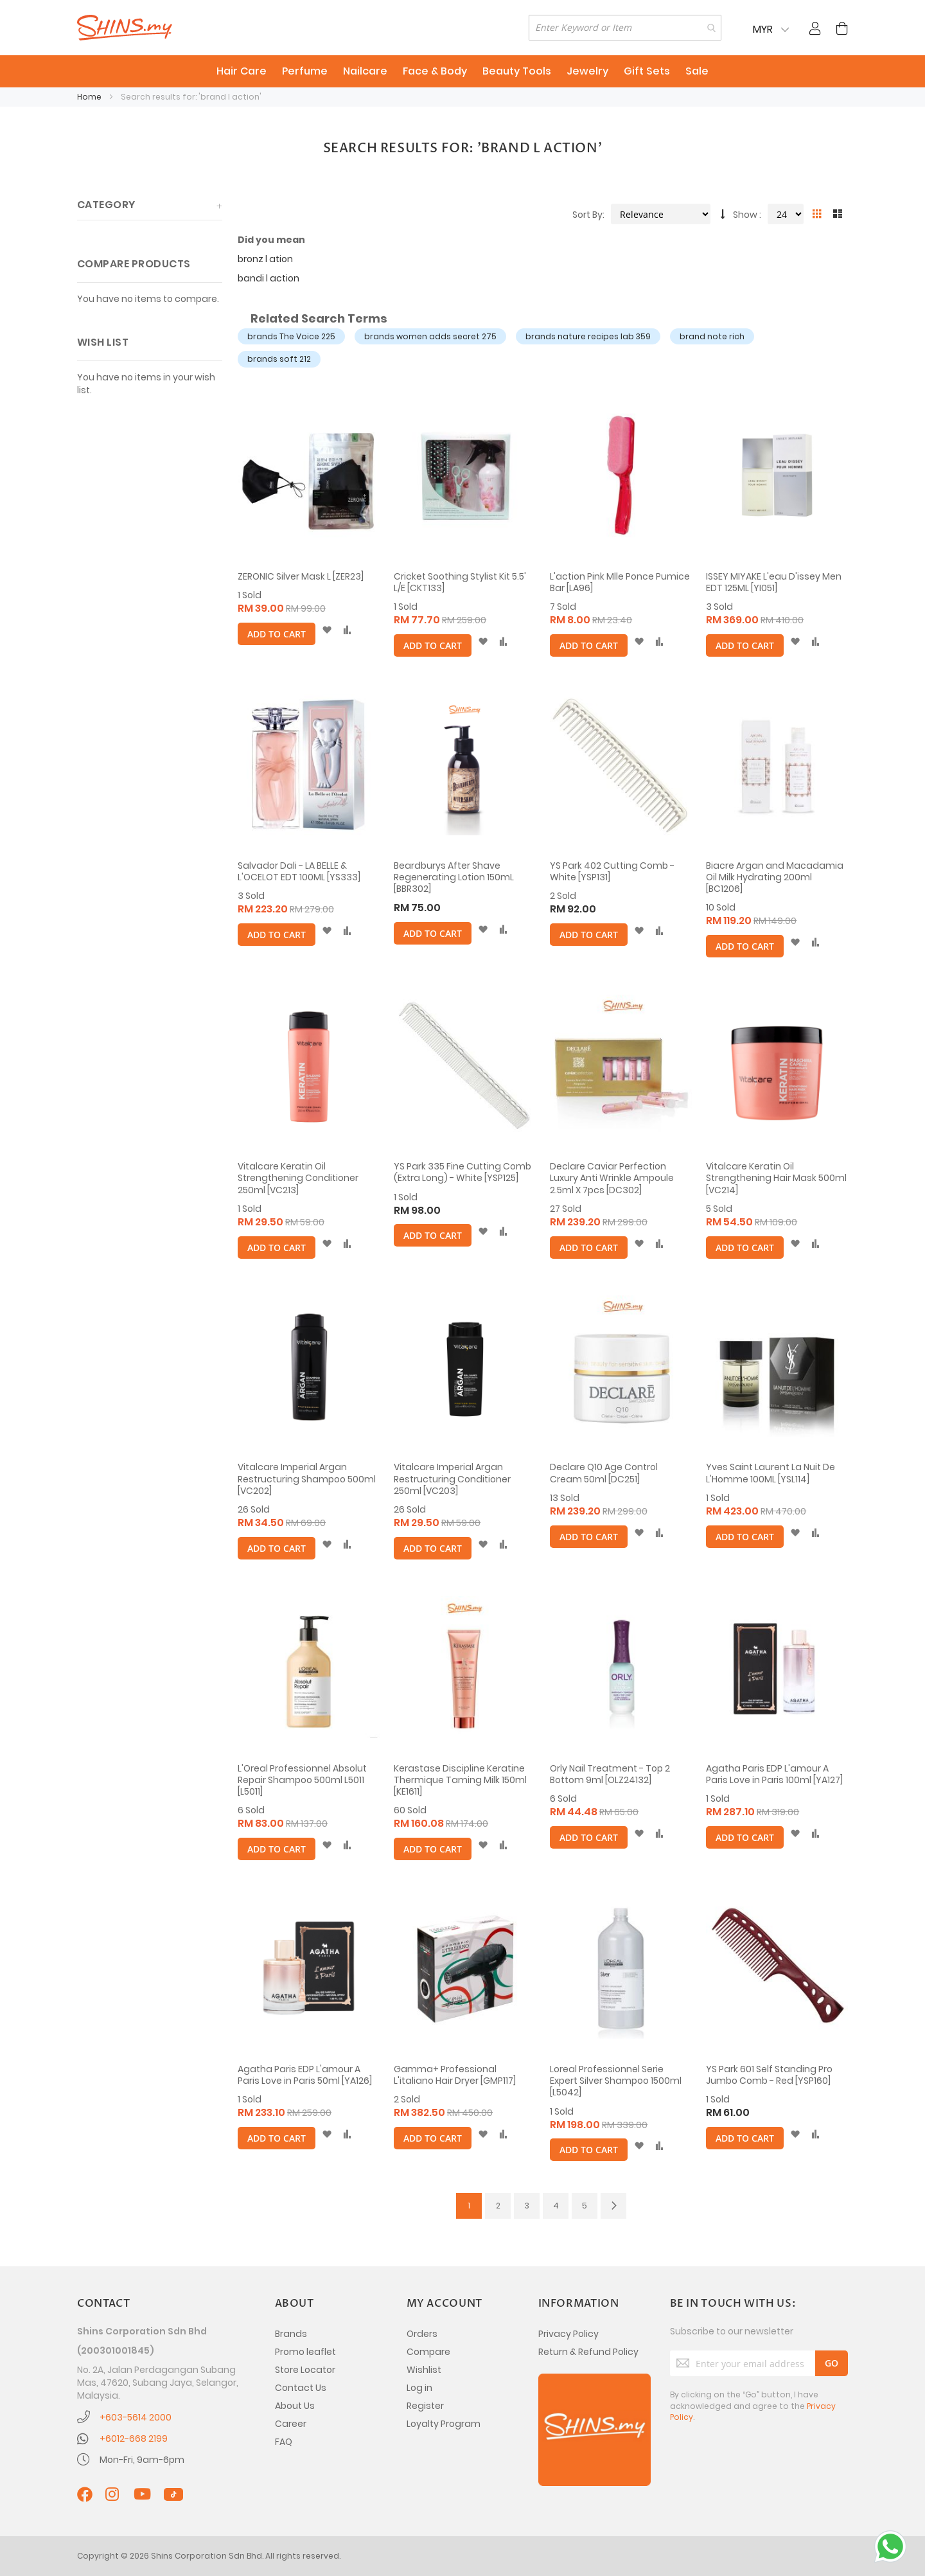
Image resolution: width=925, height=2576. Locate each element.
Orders (422, 2333)
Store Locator (305, 2369)
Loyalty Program (443, 2423)
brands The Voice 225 (291, 336)
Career (290, 2423)
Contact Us (300, 2387)
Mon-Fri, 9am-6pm (142, 2459)
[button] (326, 630)
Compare (428, 2351)
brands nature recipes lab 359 (588, 336)
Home (90, 96)
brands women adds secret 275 (430, 336)
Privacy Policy (568, 2333)
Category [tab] (106, 204)
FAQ (283, 2441)
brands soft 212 (279, 358)
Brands (291, 2333)
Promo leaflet (305, 2351)
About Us (295, 2405)
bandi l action (268, 278)
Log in (419, 2387)
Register (425, 2405)
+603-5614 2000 (136, 2417)
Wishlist (424, 2369)
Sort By (587, 214)
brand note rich (712, 336)
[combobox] (625, 27)
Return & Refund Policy (588, 2351)
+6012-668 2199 (134, 2438)
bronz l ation (265, 259)
